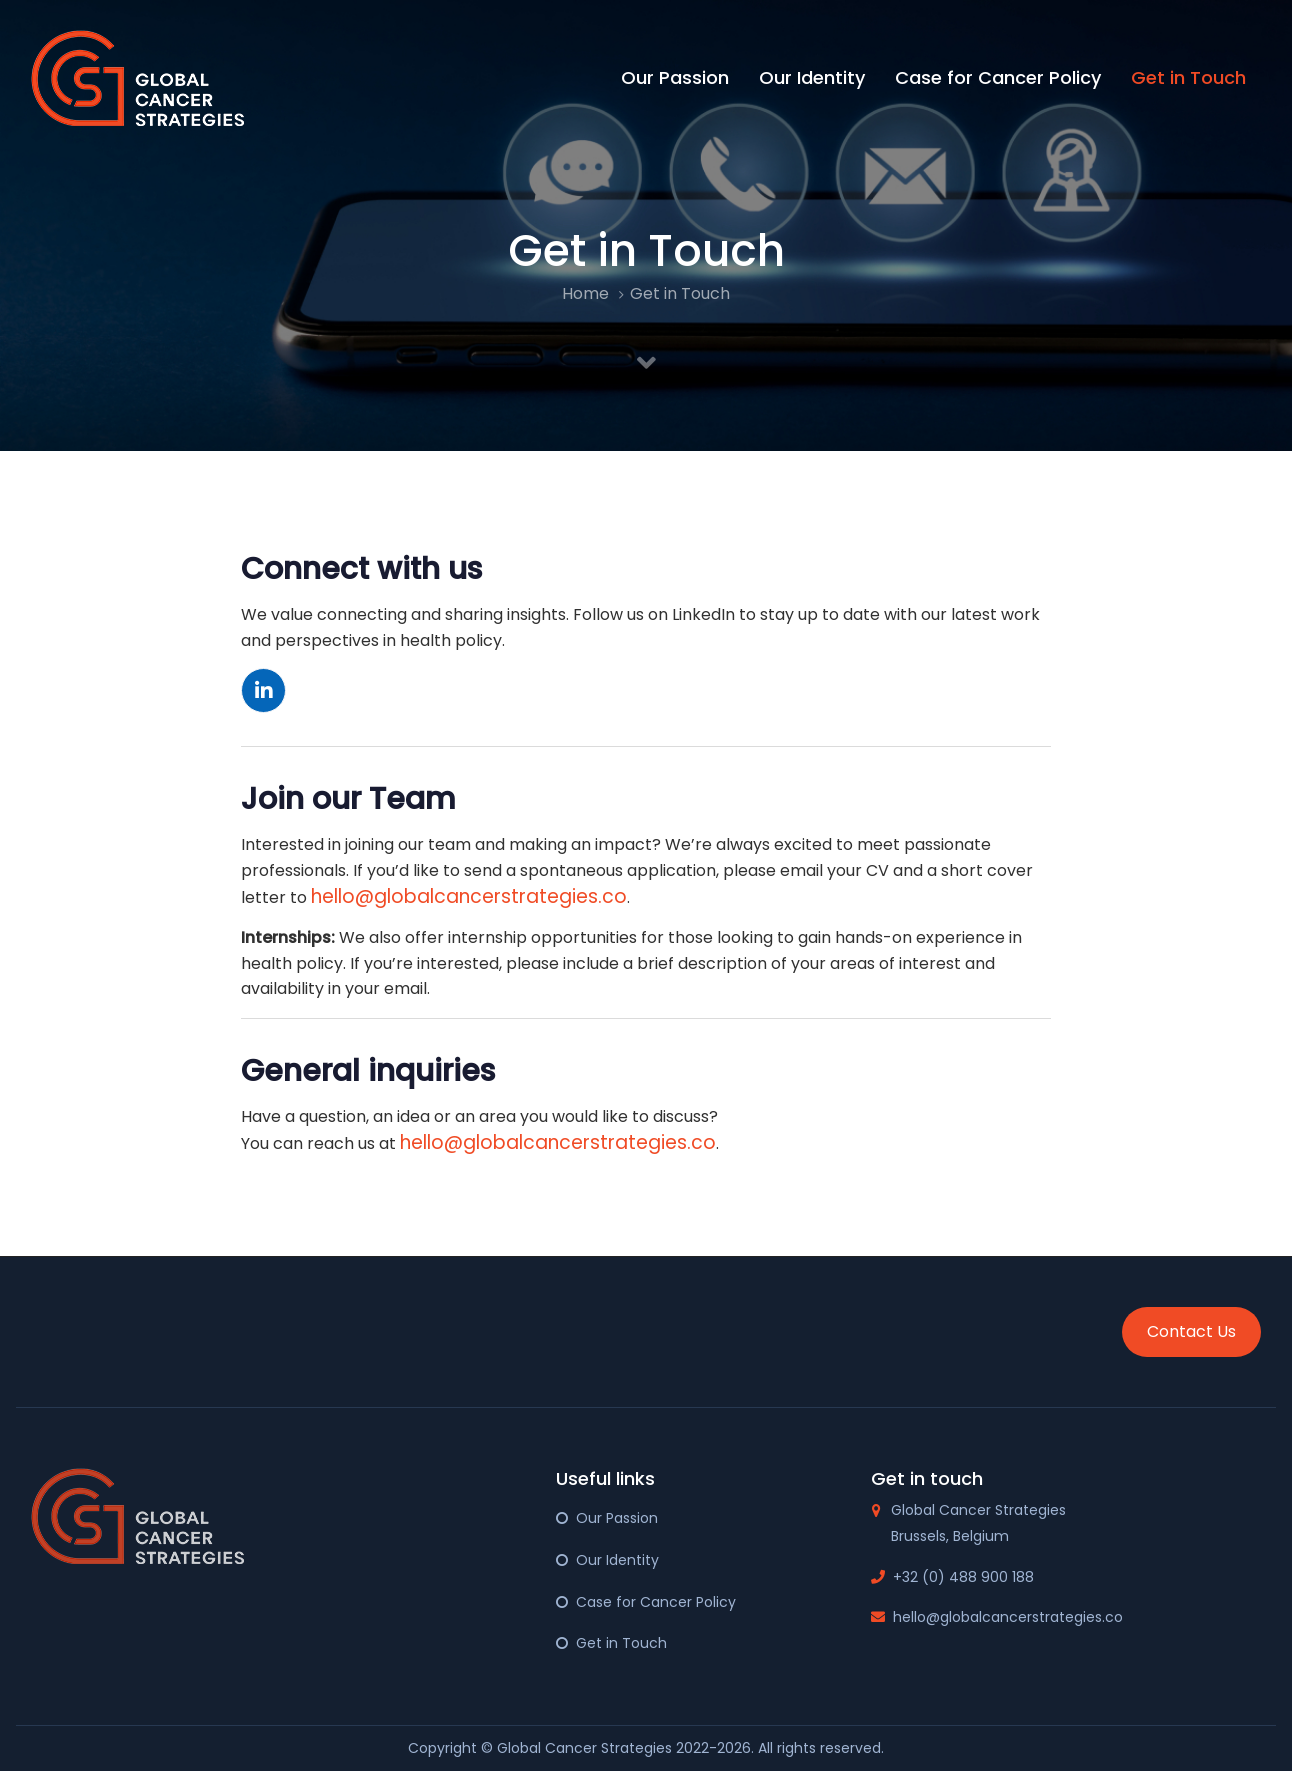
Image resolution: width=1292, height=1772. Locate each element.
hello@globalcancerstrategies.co (469, 896)
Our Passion (617, 1518)
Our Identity (617, 1560)
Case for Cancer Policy (656, 1602)
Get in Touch (621, 1643)
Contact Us (1191, 1331)
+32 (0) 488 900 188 (963, 1577)
